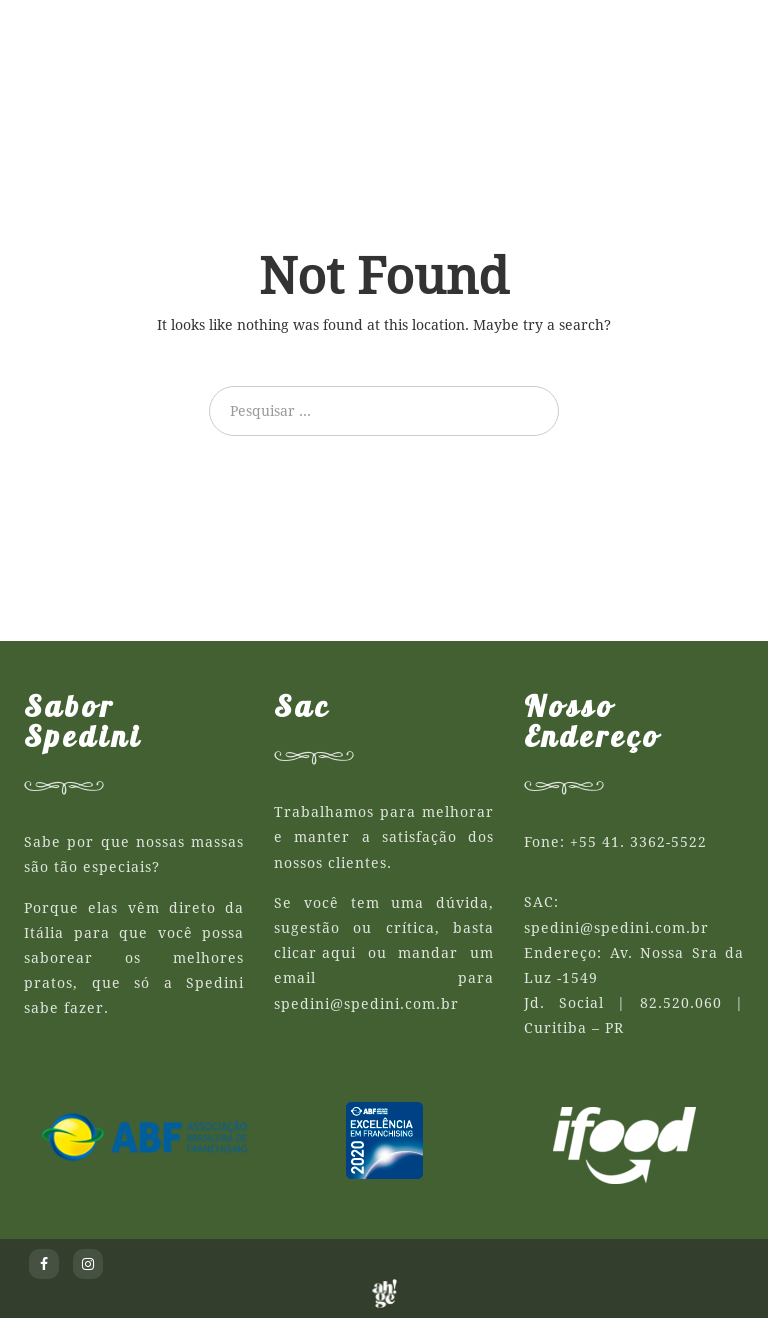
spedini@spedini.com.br (366, 1004)
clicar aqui (315, 953)
